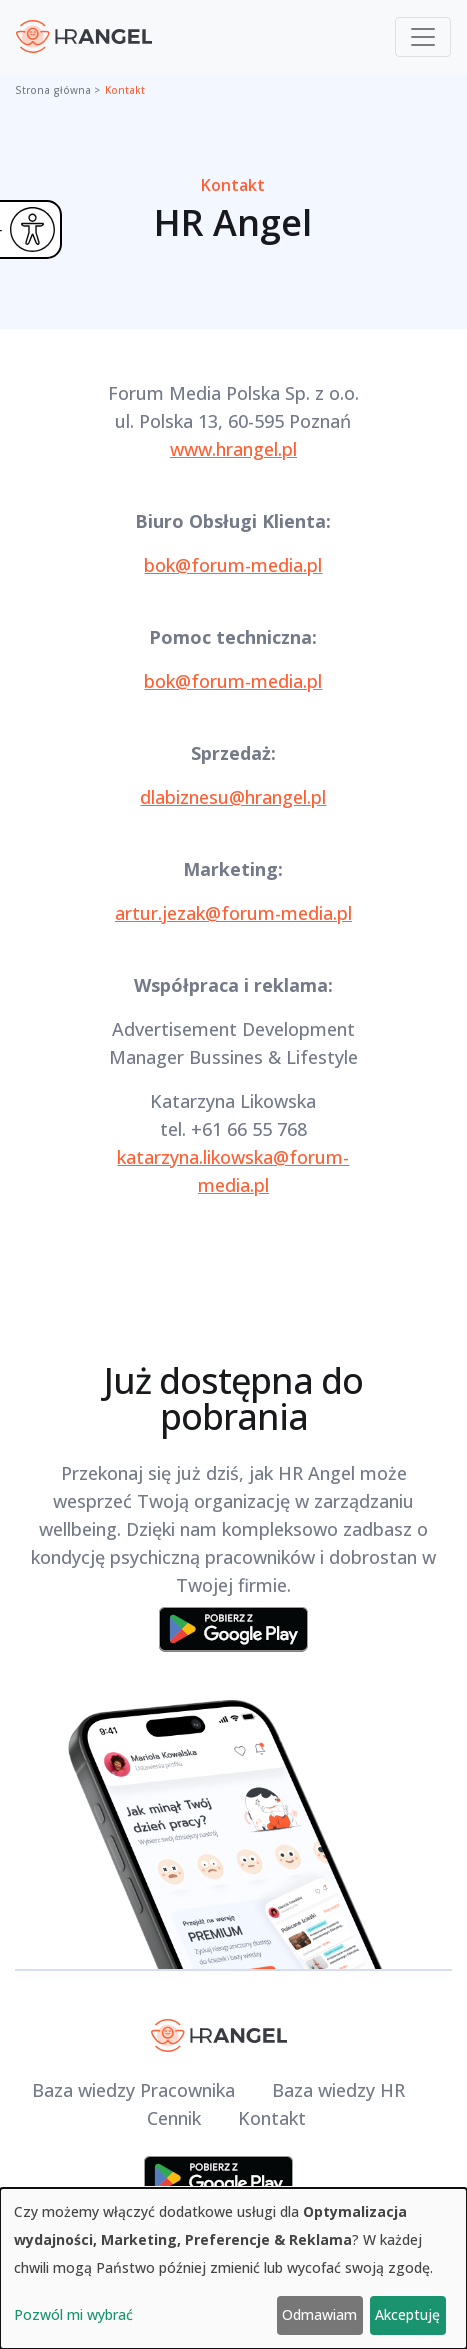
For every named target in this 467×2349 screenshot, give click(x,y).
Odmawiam (319, 2314)
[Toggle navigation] (423, 37)
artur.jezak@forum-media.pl (233, 913)
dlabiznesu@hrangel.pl (233, 797)
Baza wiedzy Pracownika (133, 2090)
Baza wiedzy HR (338, 2090)
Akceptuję (407, 2314)
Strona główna (53, 90)
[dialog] (233, 2268)
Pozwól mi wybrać (73, 2314)
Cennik (174, 2118)
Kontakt (125, 90)
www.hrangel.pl (233, 449)
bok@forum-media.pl (233, 565)
